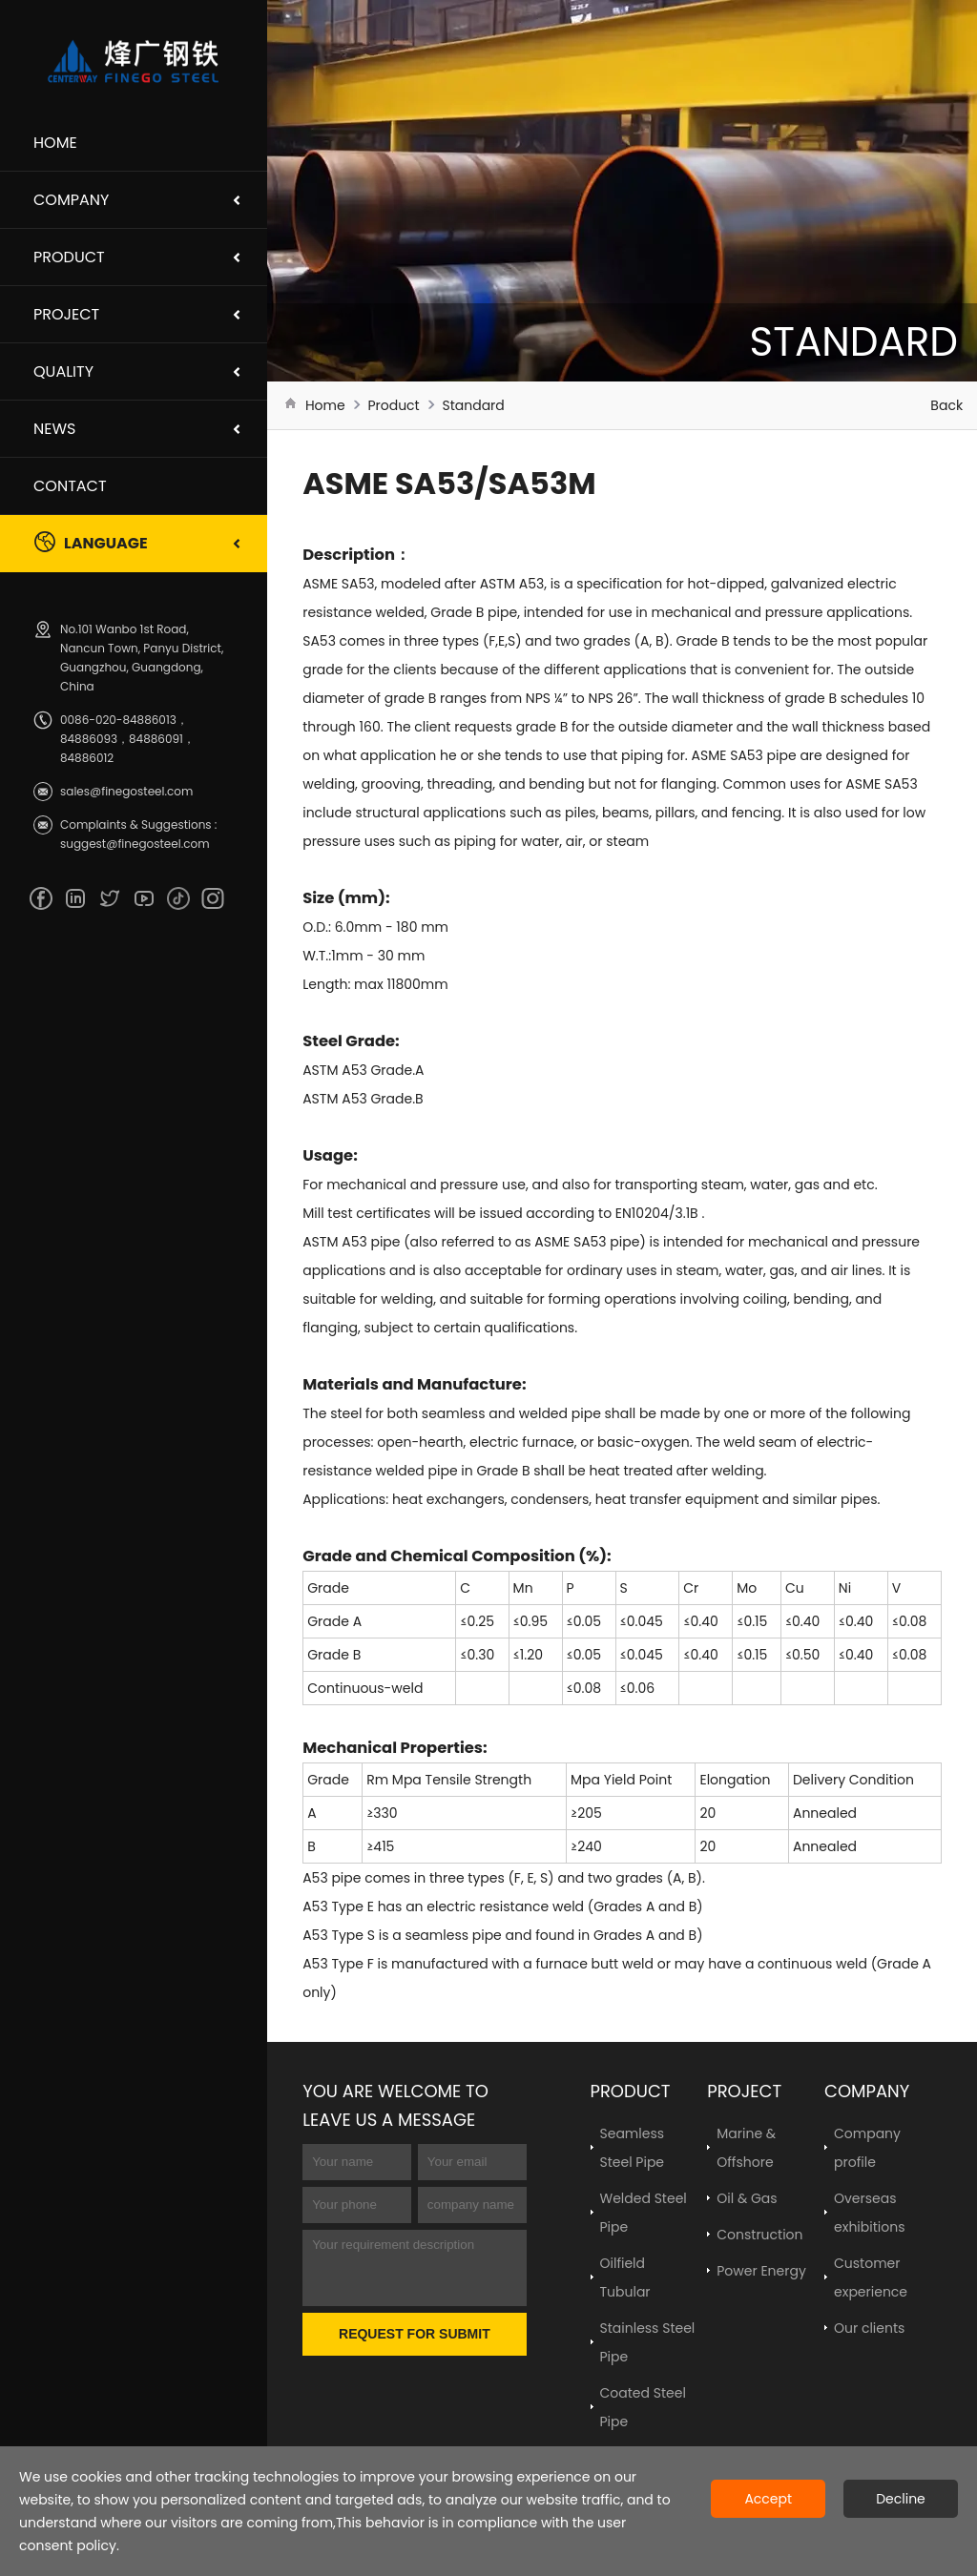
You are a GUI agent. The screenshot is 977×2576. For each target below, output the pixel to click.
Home (55, 143)
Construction (759, 2234)
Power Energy (761, 2270)
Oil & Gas (747, 2198)
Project (66, 314)
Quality (63, 371)
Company (71, 200)
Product (69, 257)
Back (946, 405)
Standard (473, 405)
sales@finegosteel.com (126, 791)
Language (90, 542)
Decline (900, 2498)
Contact (70, 486)
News (54, 429)
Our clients (869, 2328)
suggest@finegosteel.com (135, 843)
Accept (768, 2498)
